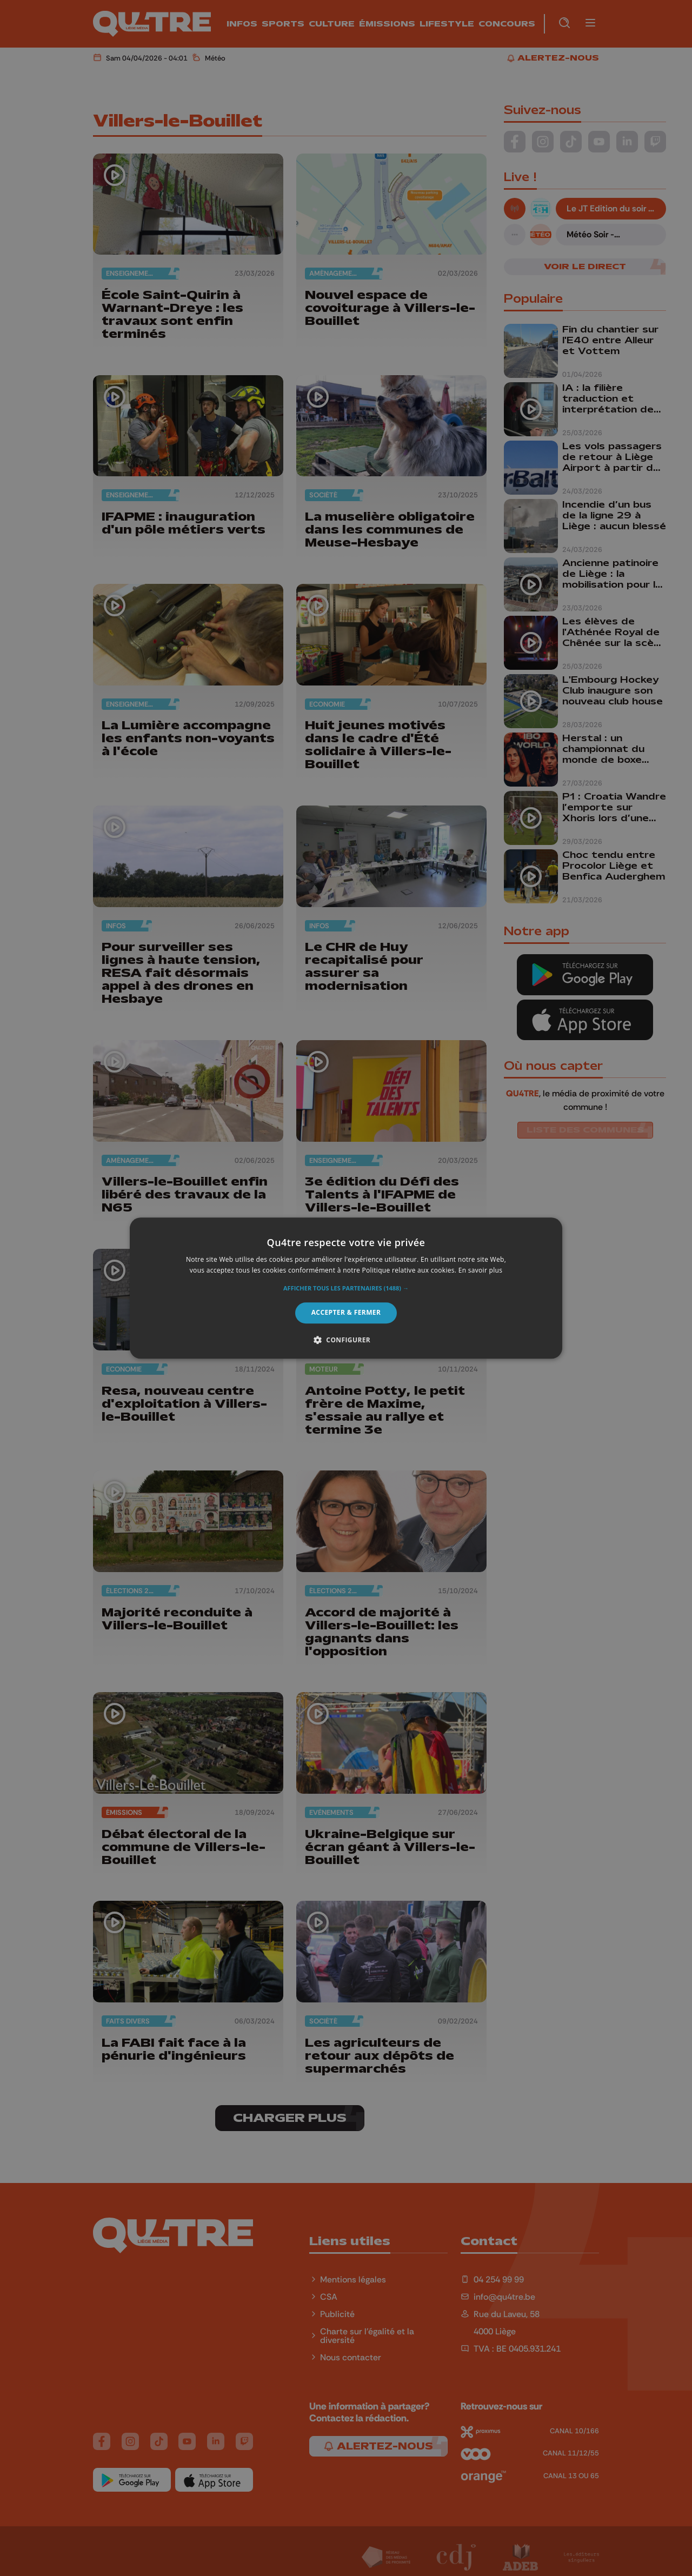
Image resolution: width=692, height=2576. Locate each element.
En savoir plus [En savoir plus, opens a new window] (480, 1270)
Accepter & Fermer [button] (346, 1312)
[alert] (346, 1288)
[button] (346, 1289)
